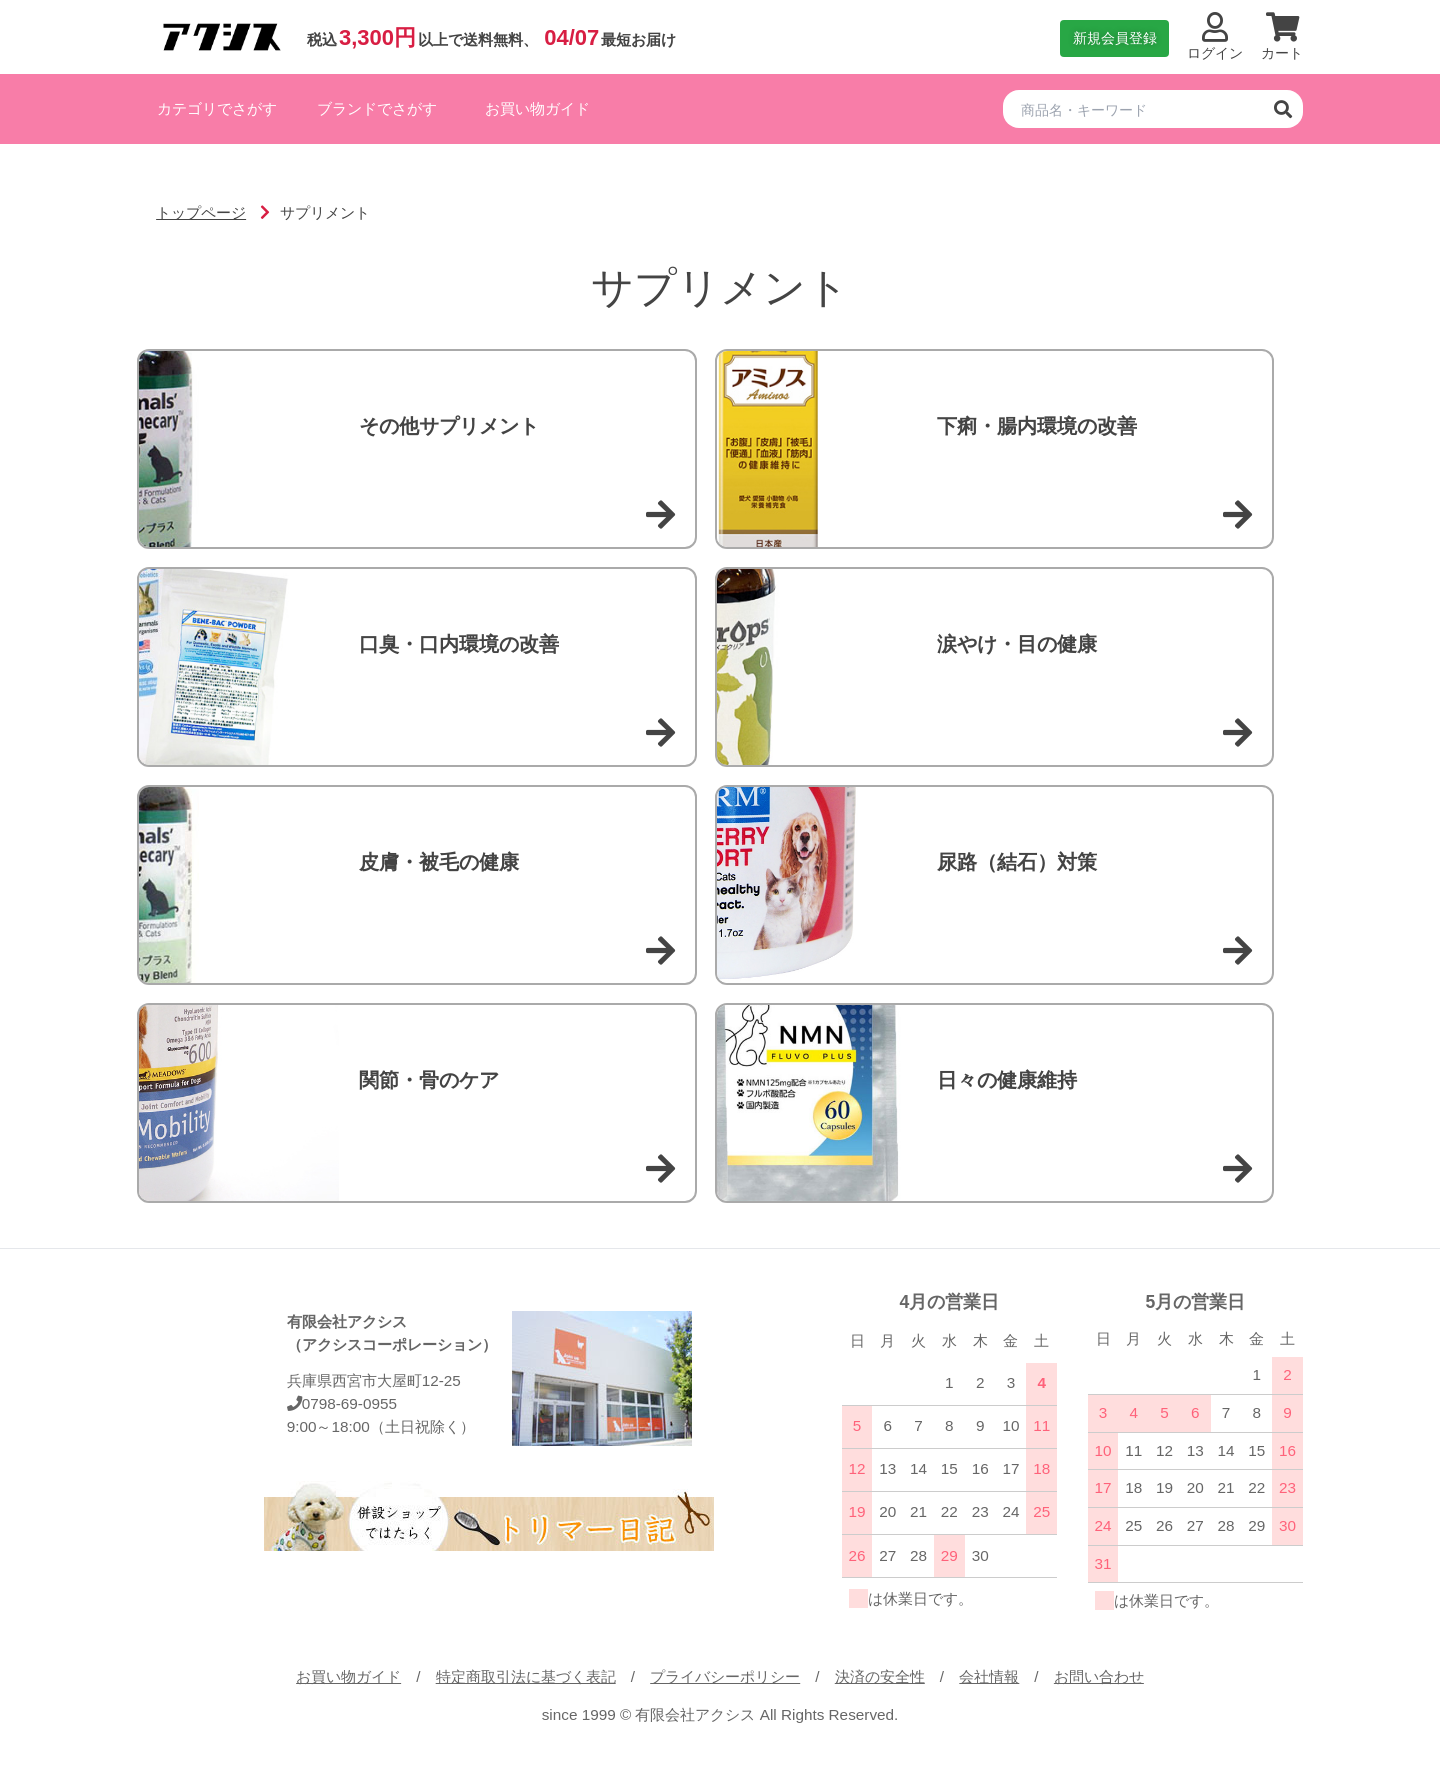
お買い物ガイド (537, 108)
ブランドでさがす (377, 108)
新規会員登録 (1115, 38)
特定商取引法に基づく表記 (526, 1676)
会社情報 (989, 1676)
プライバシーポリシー (725, 1676)
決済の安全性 (880, 1676)
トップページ (201, 212)
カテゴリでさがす (217, 108)
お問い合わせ (1099, 1676)
